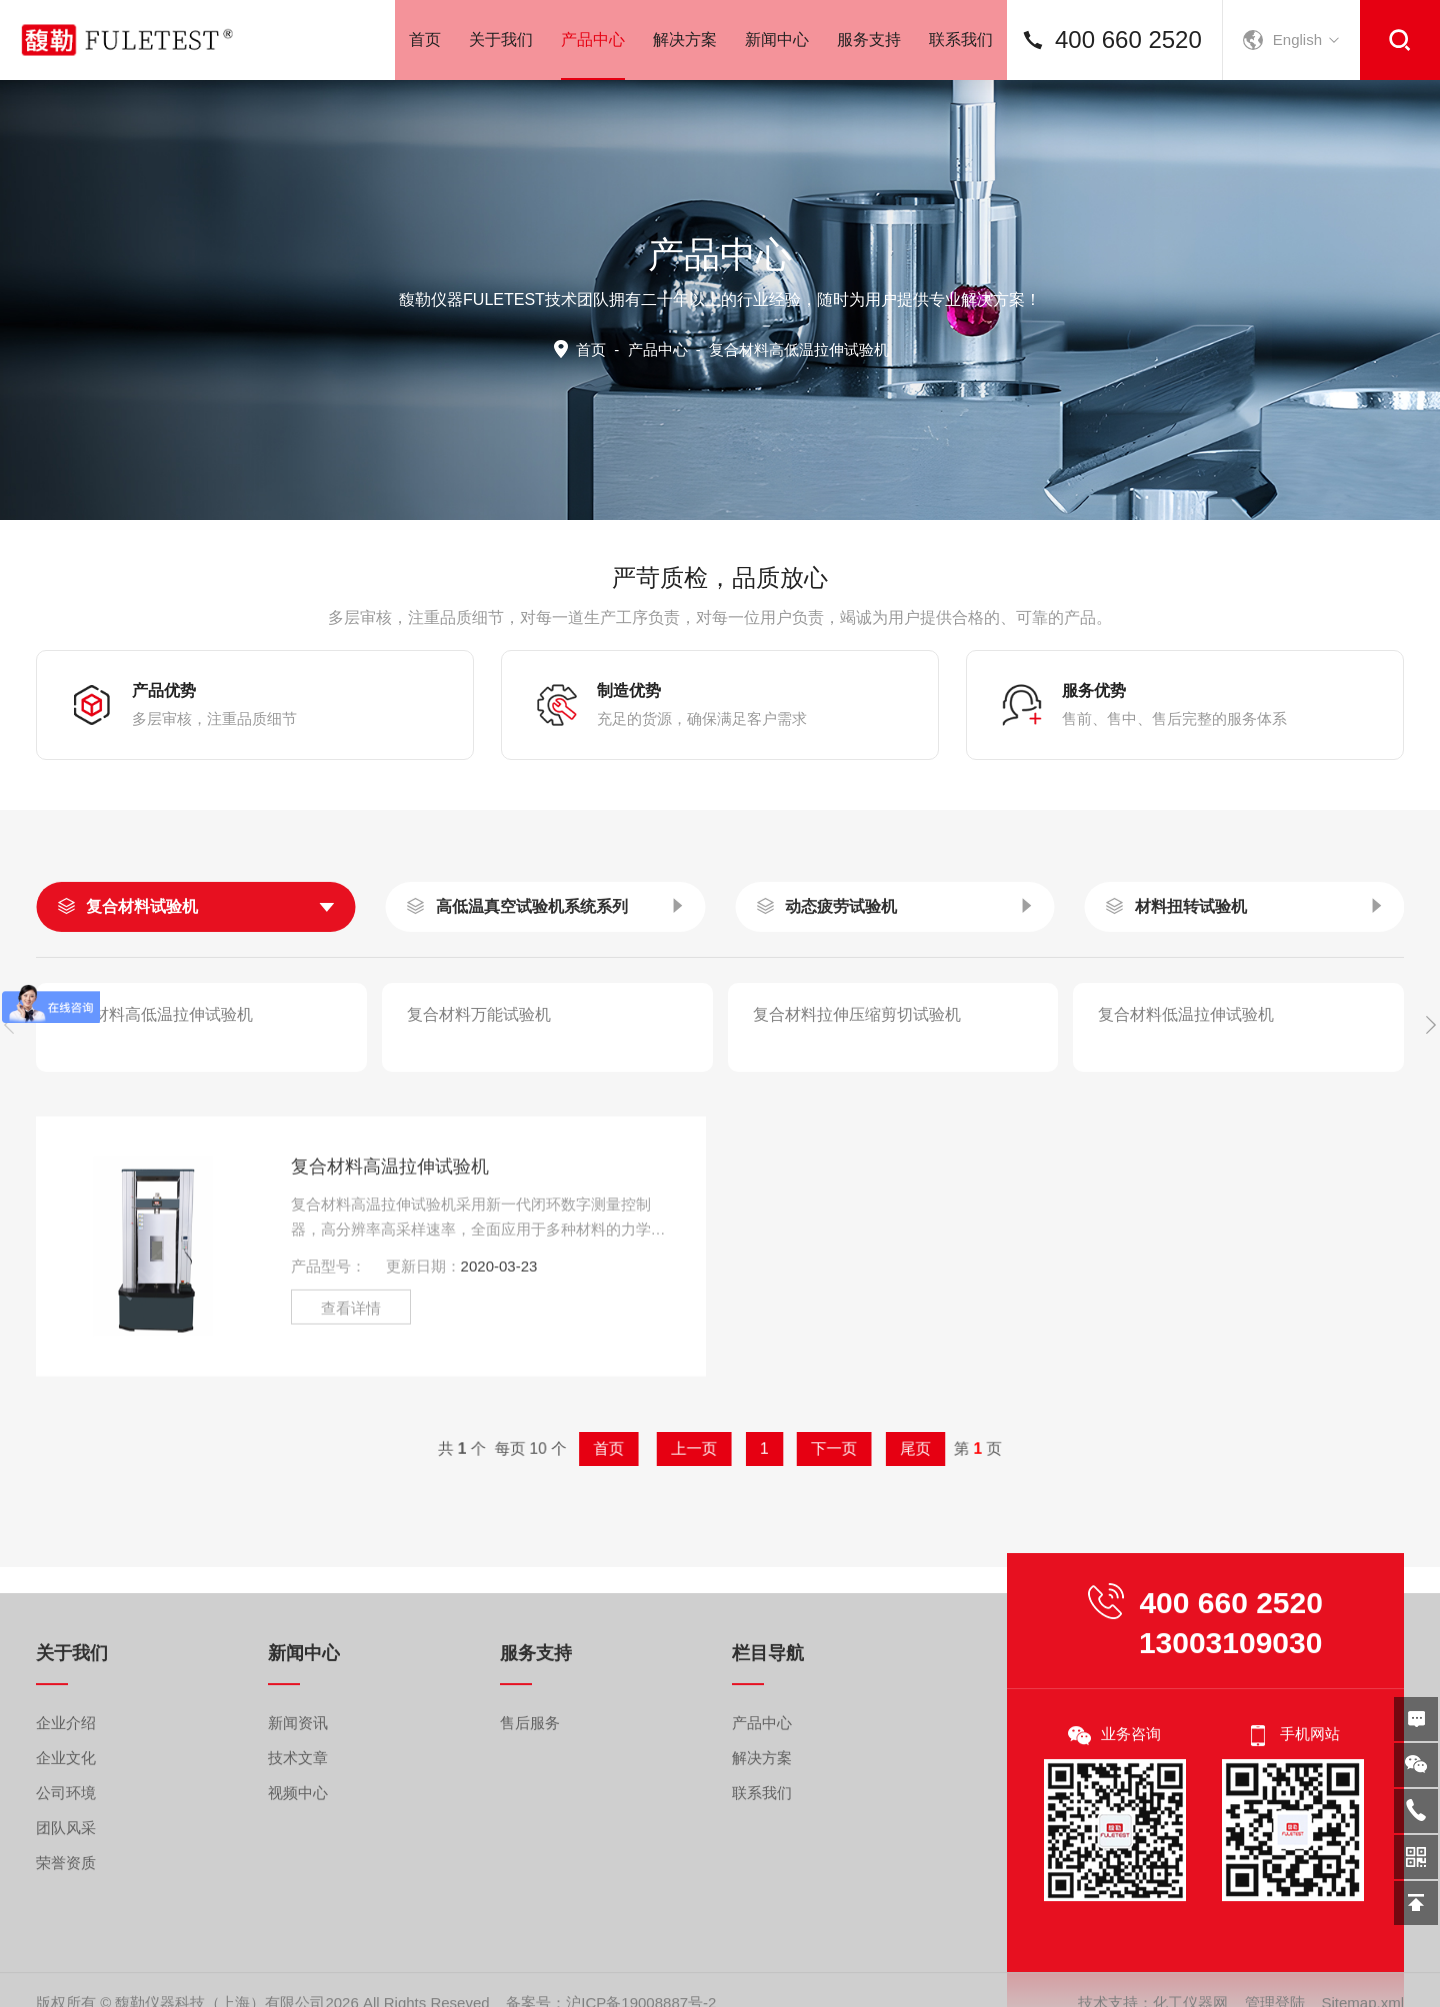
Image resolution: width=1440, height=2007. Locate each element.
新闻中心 (777, 39)
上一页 (706, 1448)
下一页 (784, 1448)
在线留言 (1416, 1719)
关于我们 (501, 39)
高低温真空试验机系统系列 (532, 1028)
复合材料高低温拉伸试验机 (157, 1136)
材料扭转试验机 (1191, 1028)
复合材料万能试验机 (479, 1136)
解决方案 (685, 39)
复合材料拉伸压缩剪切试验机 (857, 1136)
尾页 (828, 1448)
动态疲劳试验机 (841, 1028)
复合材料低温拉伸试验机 (1186, 1136)
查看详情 (351, 1465)
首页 (425, 39)
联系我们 (961, 39)
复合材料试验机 (142, 1028)
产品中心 (593, 55)
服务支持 (869, 39)
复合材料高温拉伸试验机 (390, 1324)
